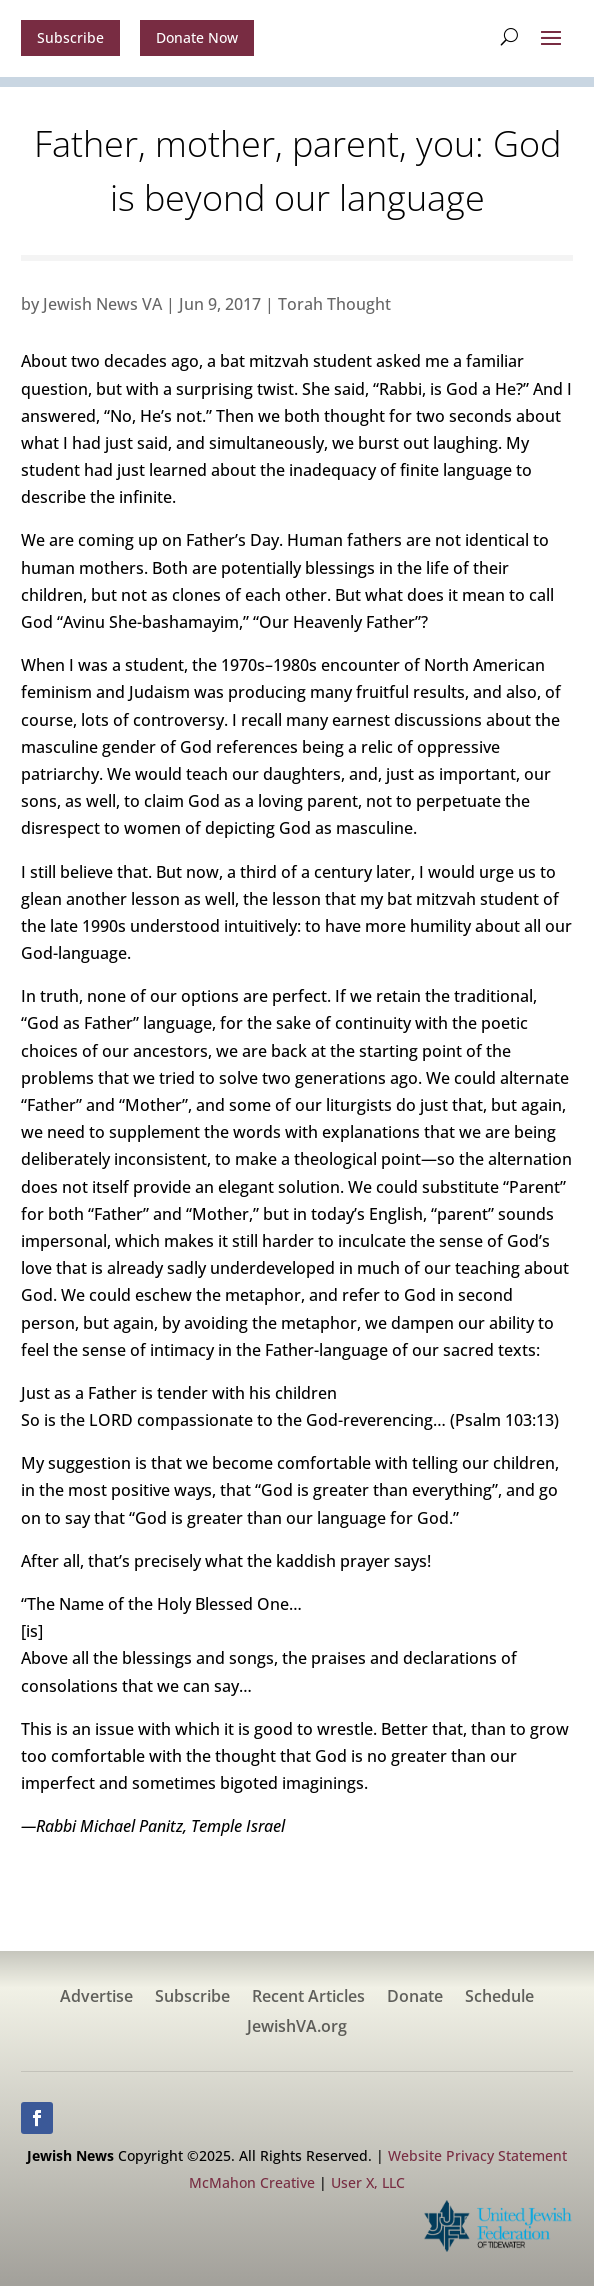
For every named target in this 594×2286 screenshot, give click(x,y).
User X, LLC (368, 2182)
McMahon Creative (252, 2182)
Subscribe (70, 37)
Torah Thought (334, 304)
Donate (415, 1998)
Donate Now (197, 37)
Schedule (499, 1998)
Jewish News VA (102, 304)
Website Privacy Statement (477, 2155)
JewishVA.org (297, 2028)
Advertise (96, 1998)
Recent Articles (308, 1998)
